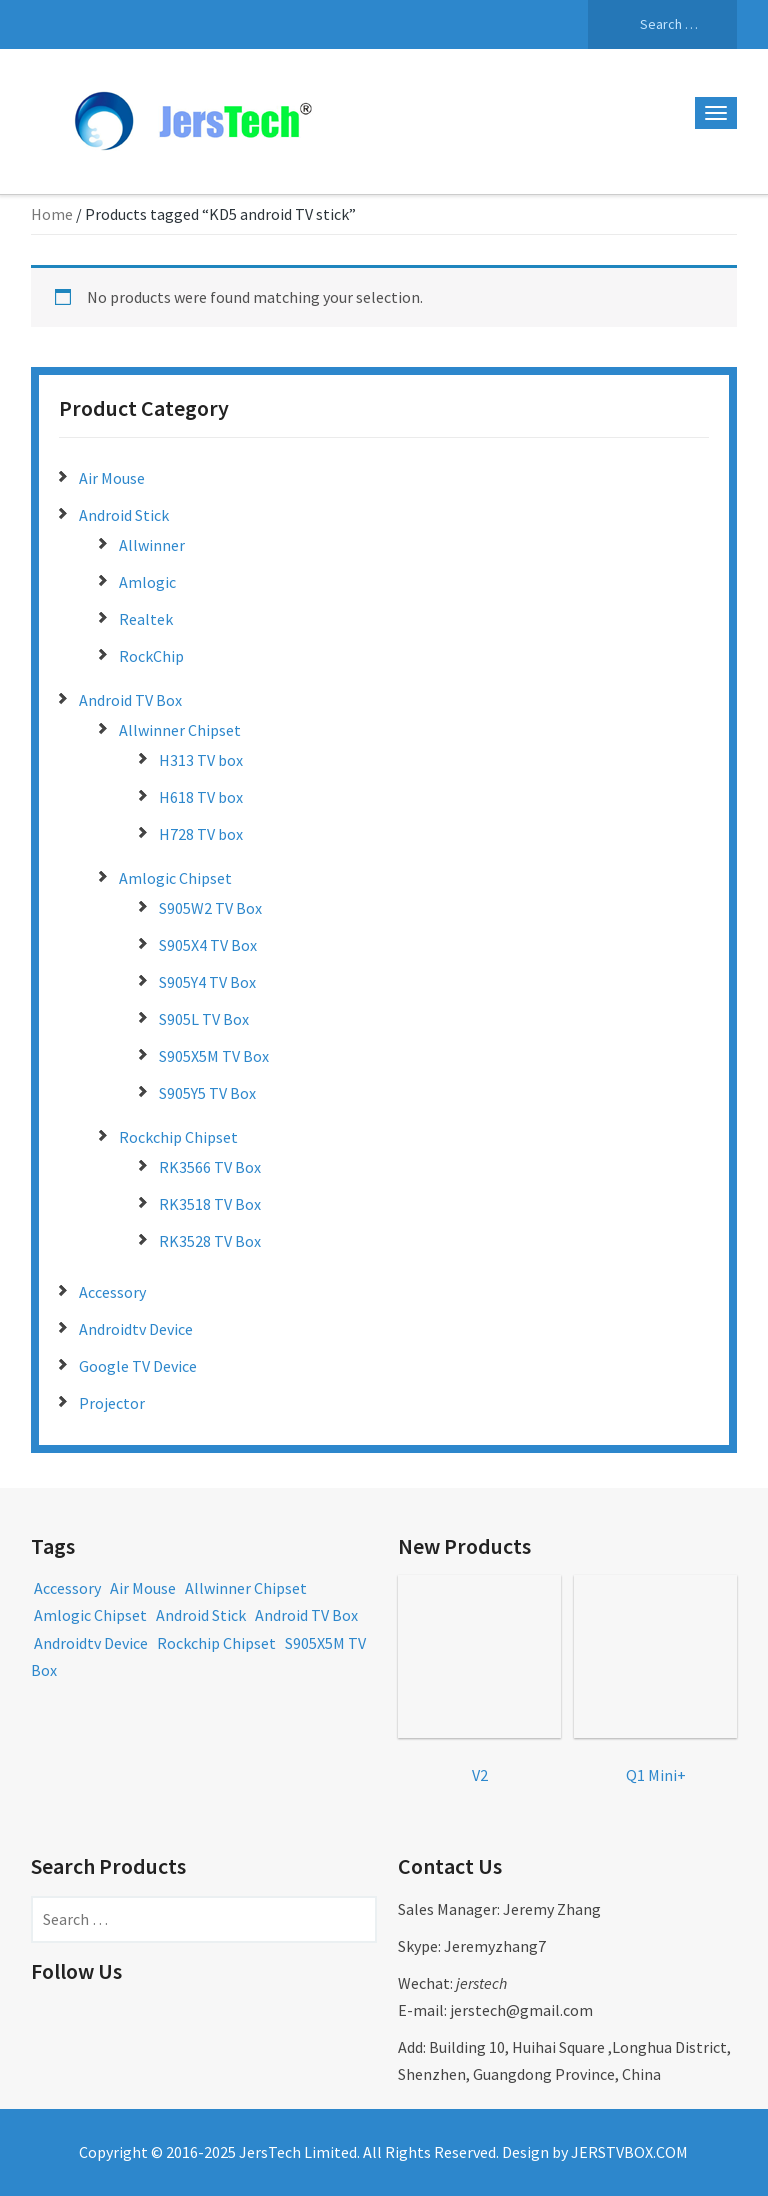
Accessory (112, 1292)
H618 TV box (201, 797)
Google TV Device (138, 1366)
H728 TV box (201, 834)
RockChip (151, 656)
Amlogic (147, 582)
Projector (112, 1403)
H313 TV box (201, 760)
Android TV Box (130, 700)
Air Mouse (112, 478)
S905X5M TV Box (214, 1056)
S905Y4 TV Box (207, 982)
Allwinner (152, 545)
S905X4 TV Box (208, 945)
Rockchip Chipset (178, 1137)
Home (52, 214)
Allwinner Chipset (180, 730)
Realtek (146, 619)
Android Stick (124, 515)
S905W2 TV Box (210, 908)
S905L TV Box (204, 1019)
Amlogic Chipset (175, 878)
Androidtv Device (136, 1329)
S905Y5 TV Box (207, 1093)
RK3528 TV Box (210, 1241)
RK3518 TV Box (210, 1204)
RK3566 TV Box (210, 1167)
